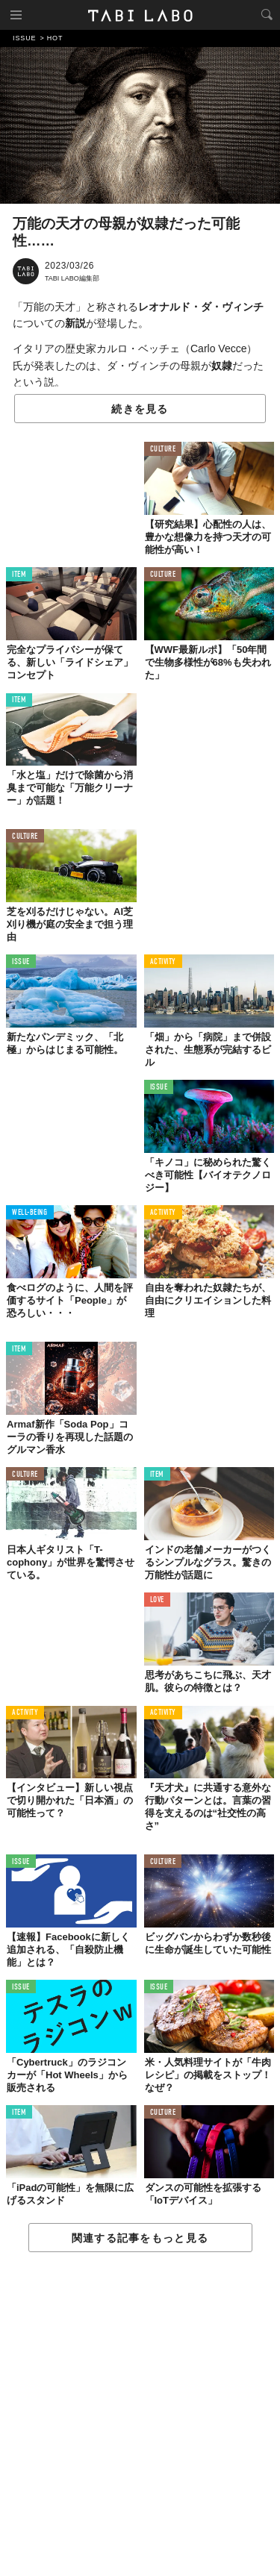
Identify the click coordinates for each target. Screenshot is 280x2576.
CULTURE (163, 450)
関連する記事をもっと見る (140, 2238)
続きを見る (139, 409)
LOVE (157, 1600)
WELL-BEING (30, 1213)
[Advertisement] (140, 2414)
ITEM (19, 575)
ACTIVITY (163, 962)
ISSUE (21, 962)
